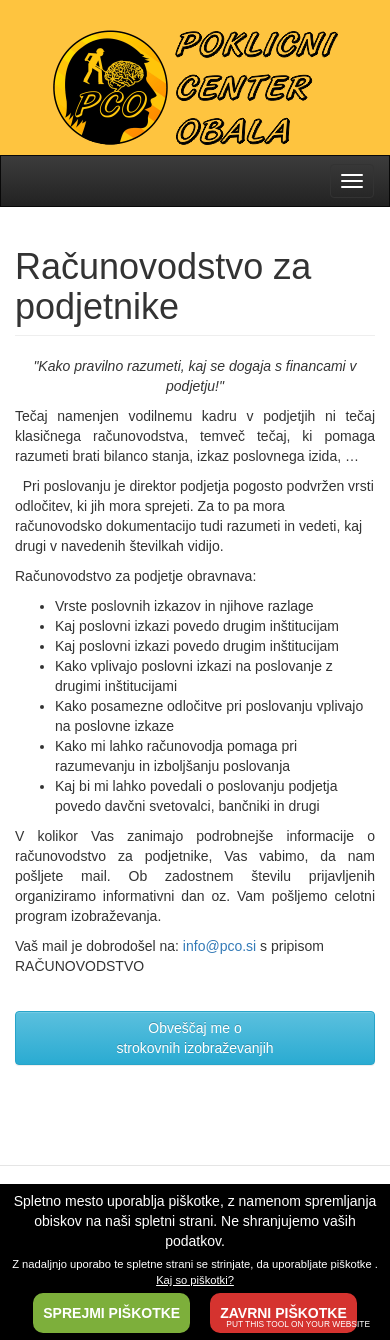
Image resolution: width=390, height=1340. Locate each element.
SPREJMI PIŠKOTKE (111, 1313)
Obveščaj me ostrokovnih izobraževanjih (194, 1038)
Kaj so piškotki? (195, 1280)
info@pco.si (219, 946)
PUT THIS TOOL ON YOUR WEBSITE (298, 1324)
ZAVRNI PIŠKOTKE (283, 1313)
